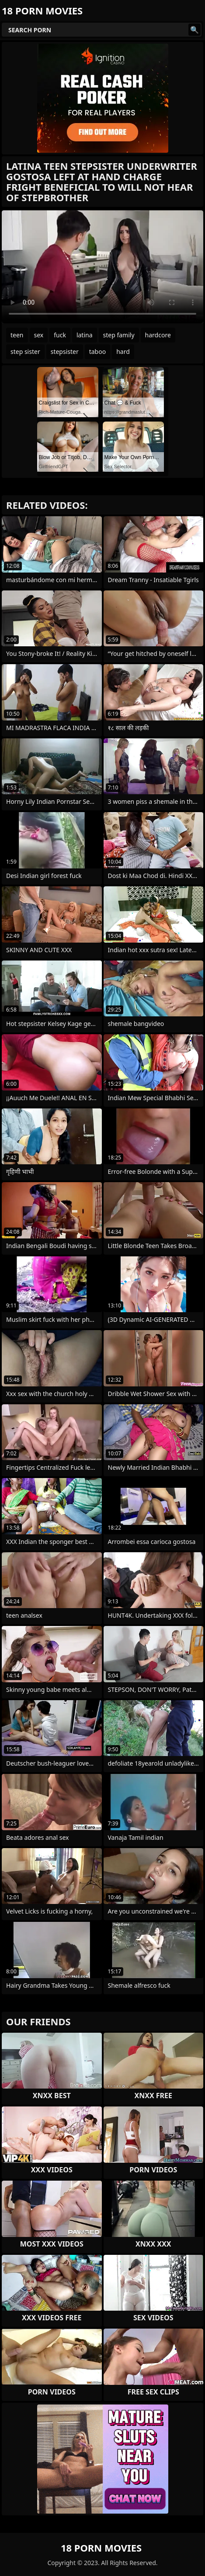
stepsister (65, 351)
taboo (97, 351)
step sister (25, 351)
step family (119, 335)
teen (17, 335)
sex (39, 335)
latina (84, 335)
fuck (60, 335)
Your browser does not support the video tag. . (102, 266)
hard (123, 351)
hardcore (158, 335)
